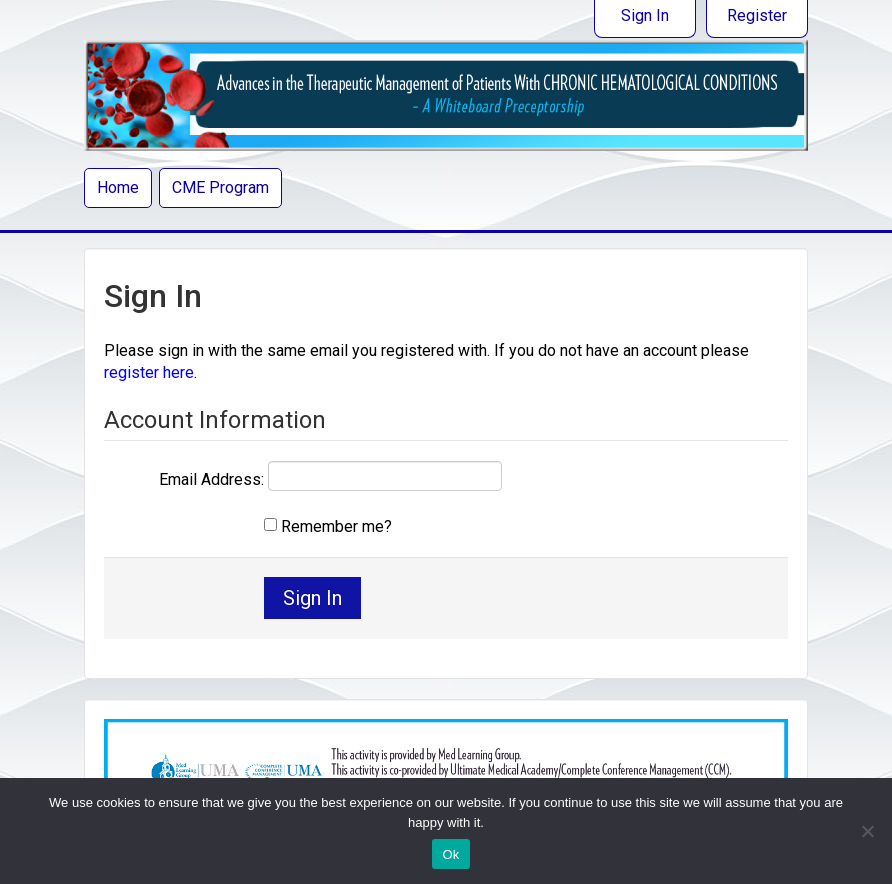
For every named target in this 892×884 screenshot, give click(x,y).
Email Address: (211, 479)
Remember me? (328, 526)
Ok (450, 854)
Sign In (645, 15)
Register (757, 15)
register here (149, 372)
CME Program (220, 187)
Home (118, 187)
